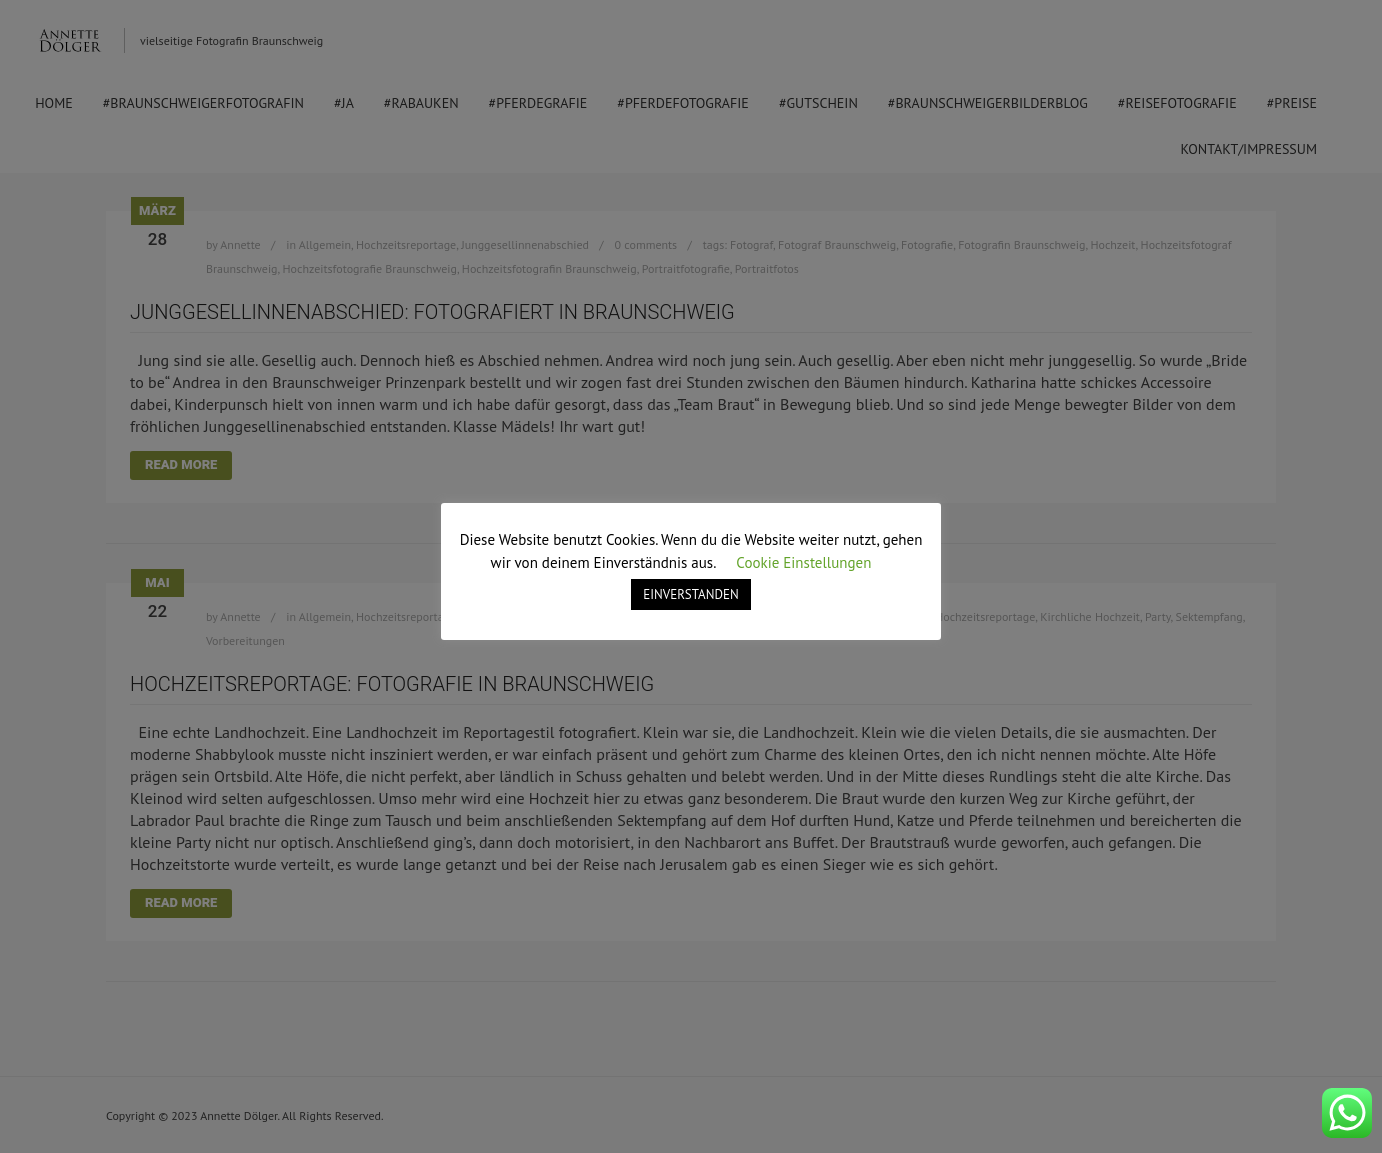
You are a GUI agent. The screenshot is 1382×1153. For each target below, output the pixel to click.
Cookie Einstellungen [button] (803, 562)
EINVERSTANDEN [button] (690, 594)
